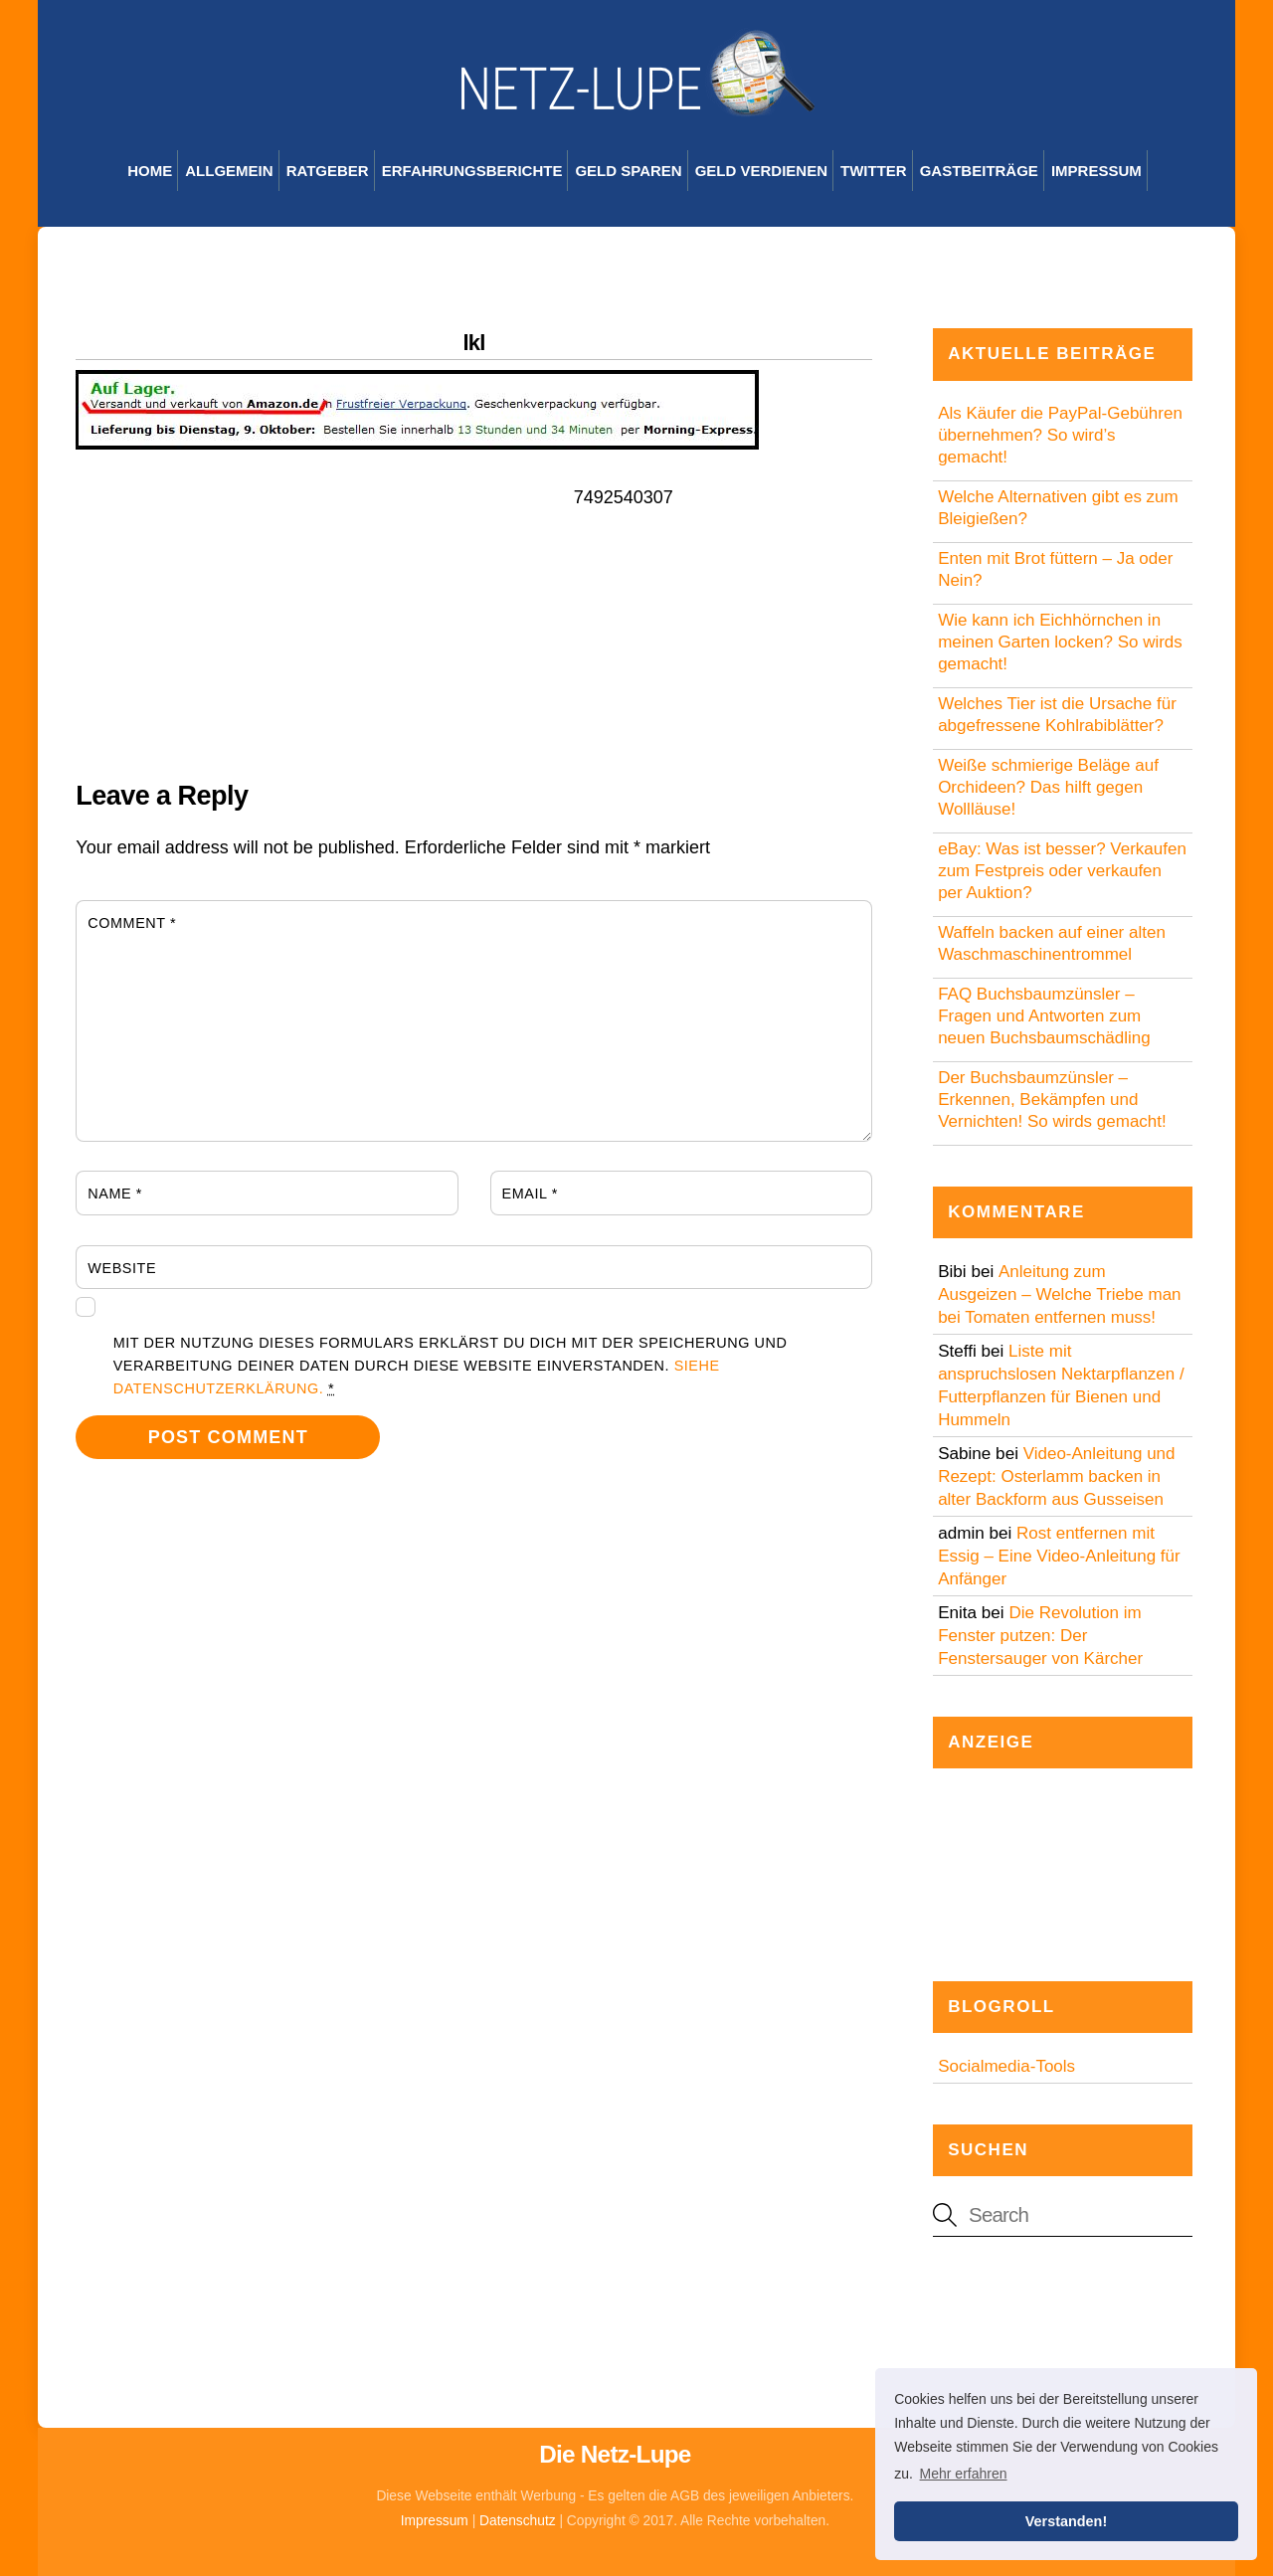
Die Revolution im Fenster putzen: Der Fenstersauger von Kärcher (1040, 1635)
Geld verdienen (761, 170)
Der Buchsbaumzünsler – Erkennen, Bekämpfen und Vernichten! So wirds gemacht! (1052, 1099)
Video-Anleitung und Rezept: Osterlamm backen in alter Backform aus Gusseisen (1056, 1476)
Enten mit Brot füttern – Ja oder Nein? (1055, 569)
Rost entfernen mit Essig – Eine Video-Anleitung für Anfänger (1059, 1556)
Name (115, 1193)
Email (530, 1193)
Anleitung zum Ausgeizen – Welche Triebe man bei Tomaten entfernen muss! (1059, 1294)
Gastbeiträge (979, 170)
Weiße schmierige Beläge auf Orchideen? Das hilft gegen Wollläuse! (1048, 787)
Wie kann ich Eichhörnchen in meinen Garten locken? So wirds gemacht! (1060, 642)
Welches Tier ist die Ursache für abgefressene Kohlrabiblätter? (1057, 714)
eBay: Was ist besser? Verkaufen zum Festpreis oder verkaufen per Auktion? (1062, 870)
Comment (132, 923)
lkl (474, 342)
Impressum (1096, 170)
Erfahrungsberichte (472, 170)
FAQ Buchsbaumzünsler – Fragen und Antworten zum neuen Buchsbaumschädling (1044, 1016)
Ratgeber (327, 170)
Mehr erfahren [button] (963, 2474)
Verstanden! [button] (1066, 2521)
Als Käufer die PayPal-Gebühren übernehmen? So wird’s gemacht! (1060, 435)
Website (122, 1268)
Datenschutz (517, 2520)
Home (149, 170)
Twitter (873, 170)
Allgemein (229, 170)
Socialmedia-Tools (1006, 2066)
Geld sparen (628, 170)
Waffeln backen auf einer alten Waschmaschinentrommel (1052, 943)
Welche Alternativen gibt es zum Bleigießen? (1058, 507)
